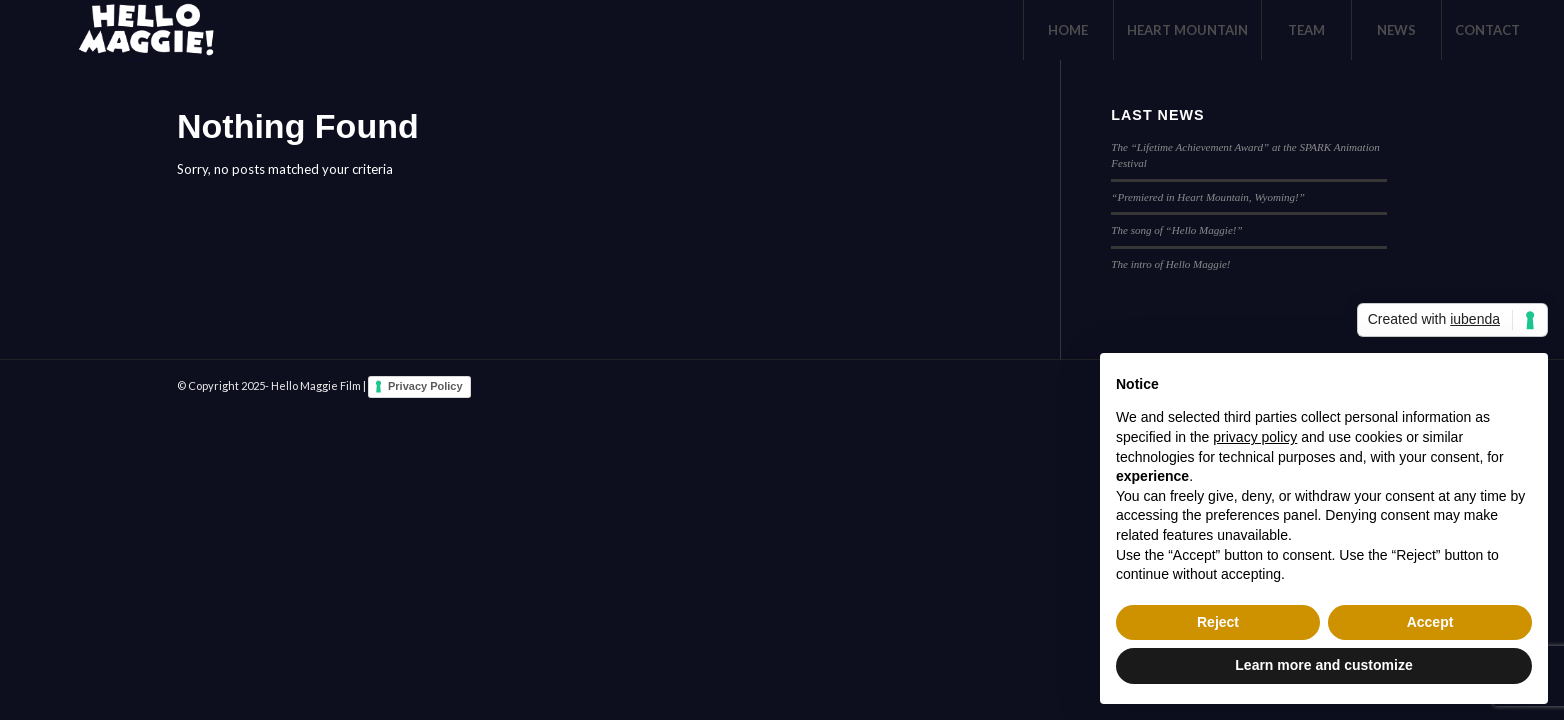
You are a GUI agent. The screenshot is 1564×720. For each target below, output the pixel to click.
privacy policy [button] (1255, 437)
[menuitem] (1068, 30)
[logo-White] (143, 30)
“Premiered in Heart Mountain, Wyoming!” (1208, 197)
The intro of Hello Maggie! (1170, 264)
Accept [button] (1430, 622)
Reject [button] (1218, 622)
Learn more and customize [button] (1323, 665)
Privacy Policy (425, 386)
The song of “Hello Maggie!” (1176, 230)
